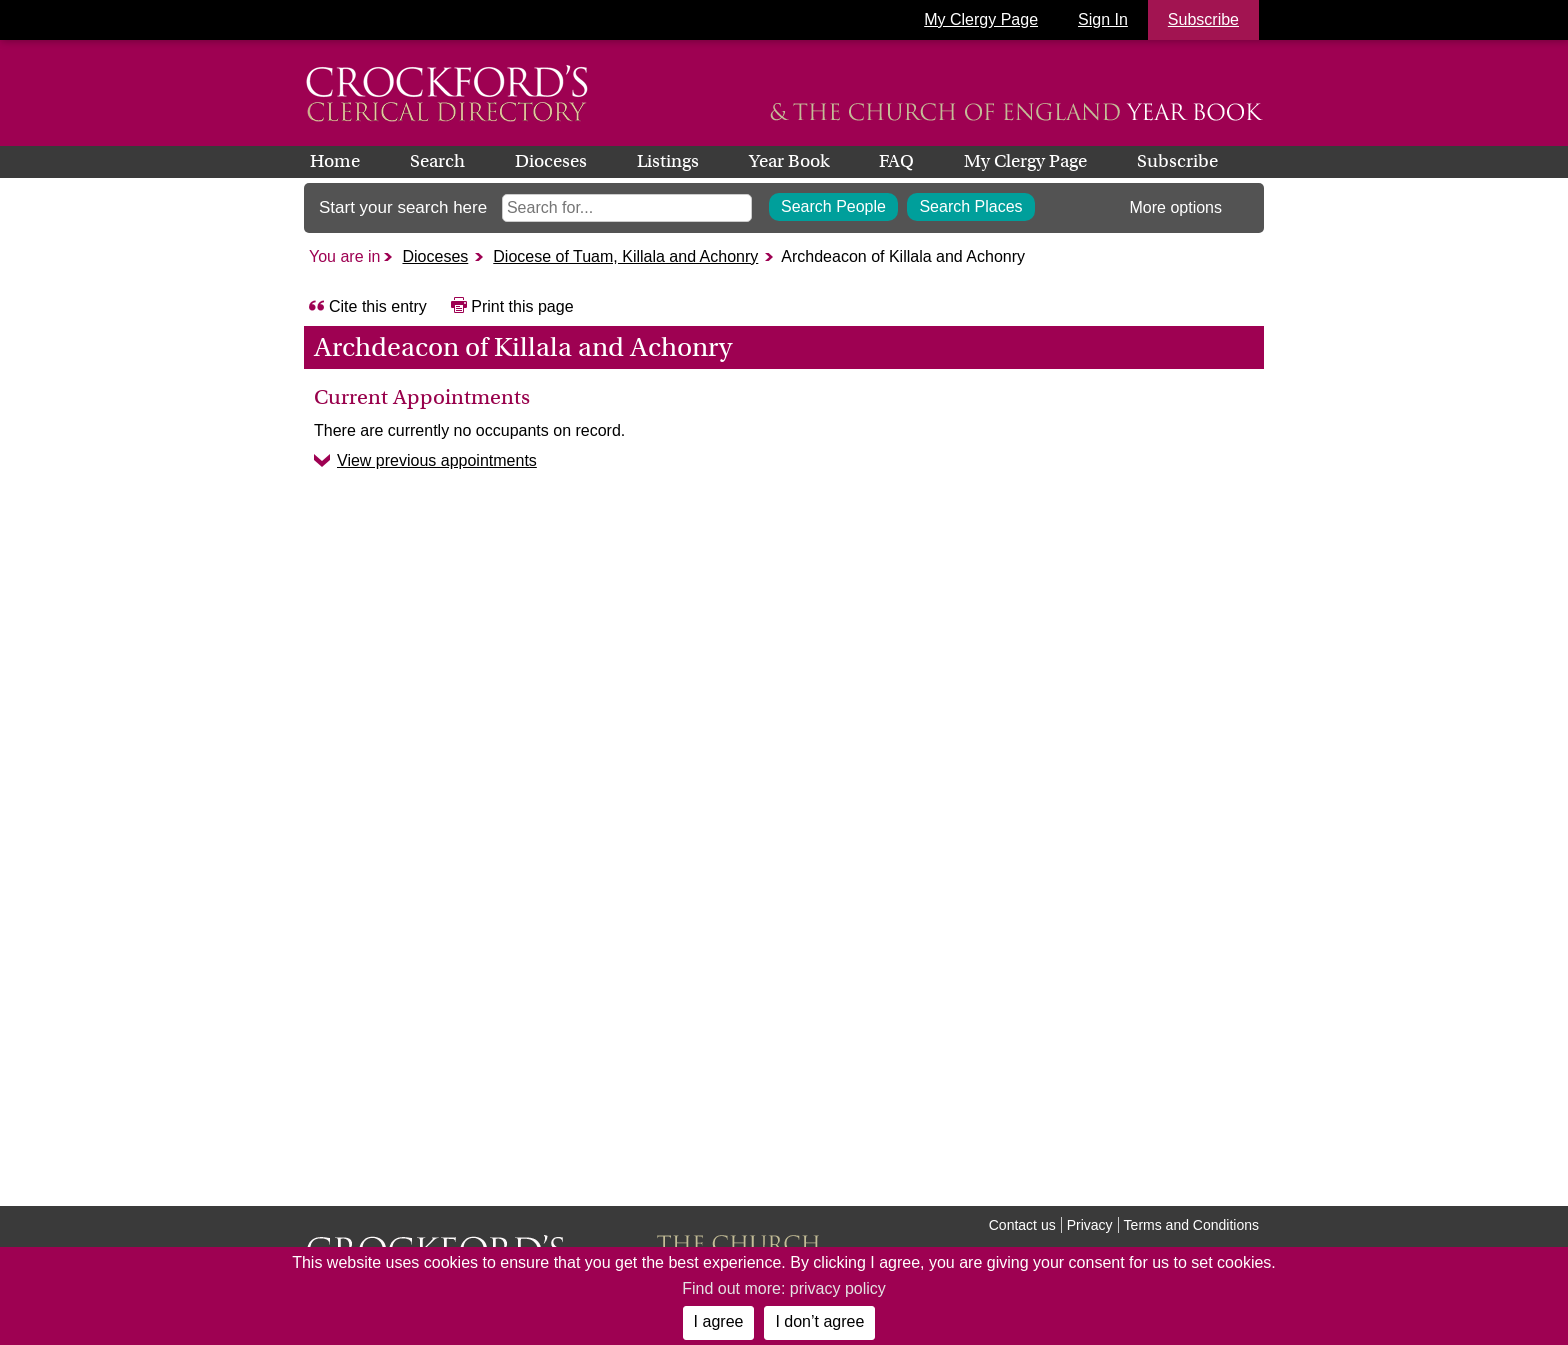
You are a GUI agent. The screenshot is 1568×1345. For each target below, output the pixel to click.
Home (335, 161)
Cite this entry (378, 306)
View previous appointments (437, 460)
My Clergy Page (981, 19)
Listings (668, 161)
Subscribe (1177, 161)
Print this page (522, 306)
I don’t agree (819, 1321)
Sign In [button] (1103, 19)
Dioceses (551, 161)
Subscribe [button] (1203, 19)
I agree (719, 1321)
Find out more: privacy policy (784, 1288)
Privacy (1090, 1225)
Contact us (1022, 1225)
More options (1176, 207)
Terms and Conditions (1191, 1225)
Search (437, 161)
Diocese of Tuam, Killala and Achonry (625, 256)
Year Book (789, 161)
